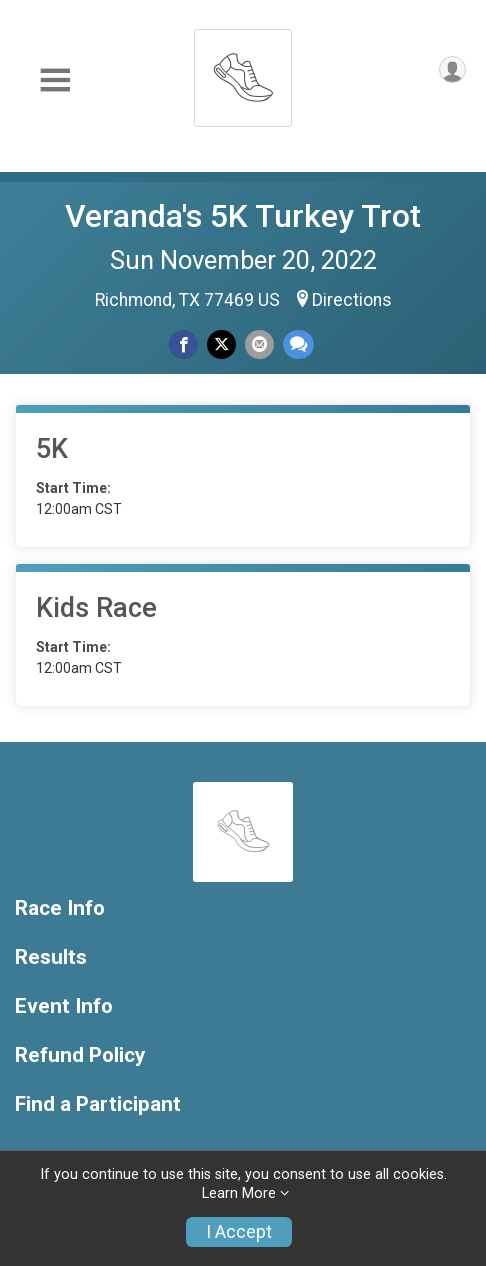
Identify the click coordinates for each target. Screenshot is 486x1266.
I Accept (239, 1232)
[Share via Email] (259, 344)
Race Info (60, 908)
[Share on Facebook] (183, 344)
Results (51, 957)
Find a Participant (98, 1104)
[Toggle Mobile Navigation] (55, 80)
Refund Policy (80, 1055)
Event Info (64, 1006)
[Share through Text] (298, 344)
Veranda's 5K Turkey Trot (243, 216)
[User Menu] (452, 69)
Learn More (239, 1193)
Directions (352, 300)
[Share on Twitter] (221, 344)
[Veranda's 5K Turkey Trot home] (243, 72)
